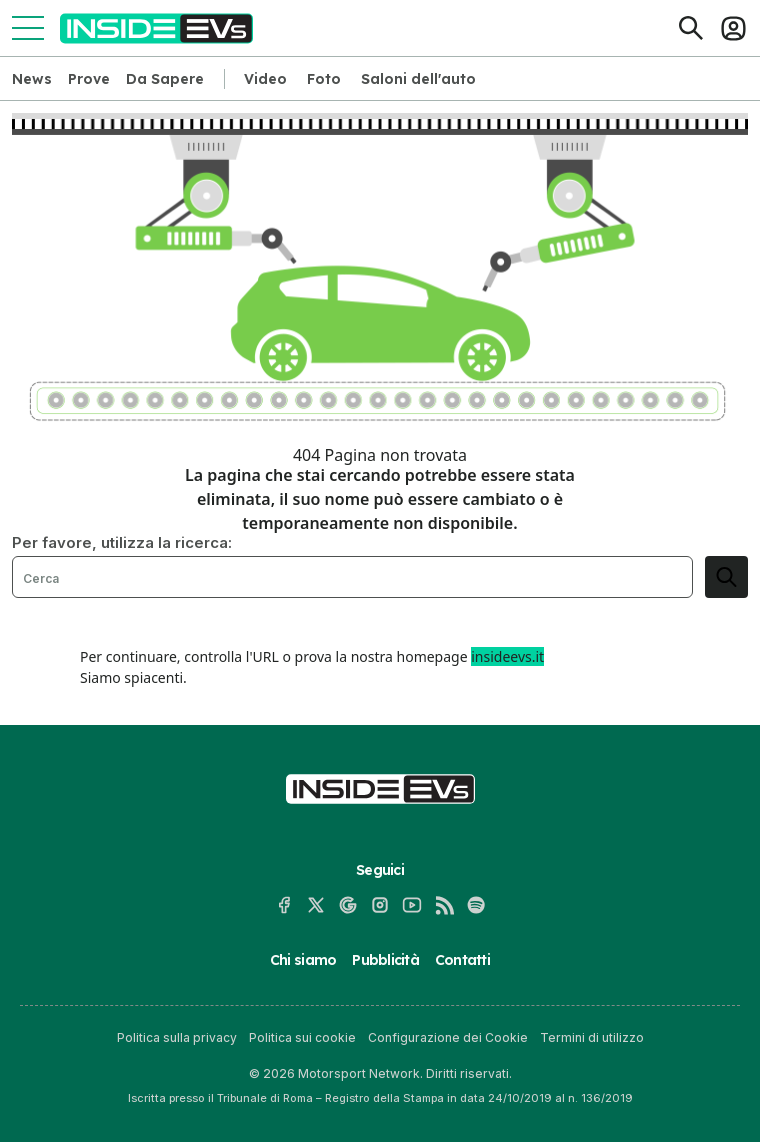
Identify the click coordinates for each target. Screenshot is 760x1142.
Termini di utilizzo (592, 1037)
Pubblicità (385, 960)
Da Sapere (165, 79)
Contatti (462, 960)
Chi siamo (303, 960)
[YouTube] (412, 905)
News (32, 79)
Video (265, 79)
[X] (316, 905)
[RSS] (444, 905)
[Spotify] (476, 905)
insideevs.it (507, 656)
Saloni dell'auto (418, 79)
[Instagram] (380, 905)
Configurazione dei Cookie (448, 1037)
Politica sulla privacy (177, 1037)
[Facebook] (284, 905)
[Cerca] (691, 28)
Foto (324, 79)
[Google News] (348, 905)
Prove (89, 79)
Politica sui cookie (302, 1037)
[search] (726, 577)
